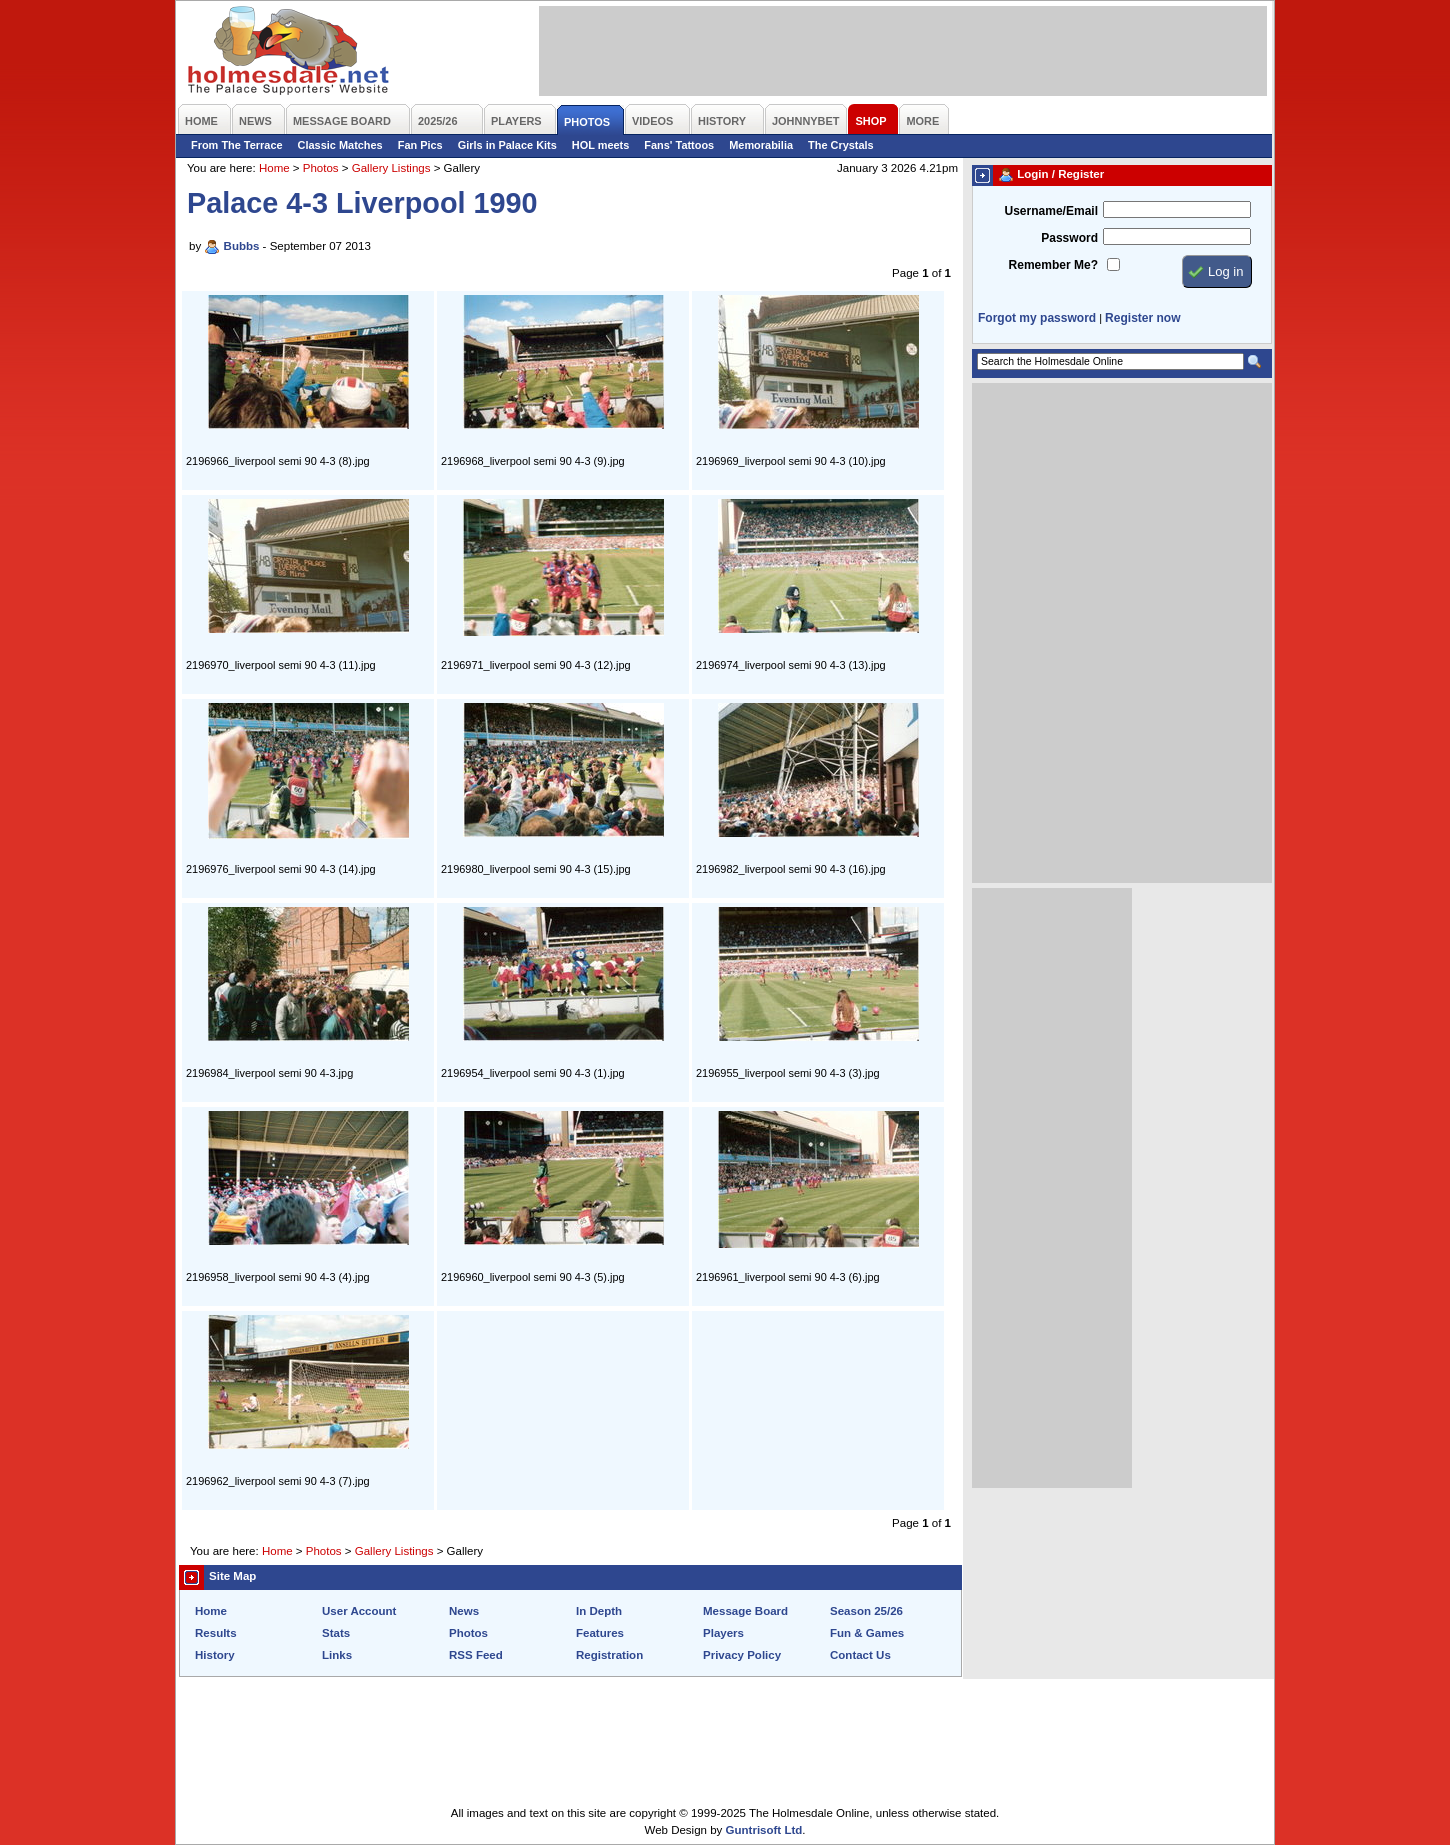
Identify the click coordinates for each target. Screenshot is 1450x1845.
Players (723, 1633)
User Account (359, 1611)
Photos (321, 168)
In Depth (599, 1611)
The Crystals (841, 145)
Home (274, 168)
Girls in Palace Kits (507, 145)
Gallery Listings (391, 168)
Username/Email (1051, 211)
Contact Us (860, 1655)
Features (600, 1633)
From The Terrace (237, 145)
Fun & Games (867, 1633)
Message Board (745, 1611)
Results (216, 1633)
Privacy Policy (742, 1655)
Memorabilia (761, 145)
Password (1069, 238)
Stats (336, 1633)
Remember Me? (1053, 265)
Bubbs (242, 246)
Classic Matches (340, 145)
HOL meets (601, 145)
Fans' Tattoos (679, 145)
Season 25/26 (866, 1611)
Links (337, 1655)
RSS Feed (476, 1655)
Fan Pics (420, 145)
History (215, 1655)
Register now (1142, 318)
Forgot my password (1037, 318)
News (464, 1611)
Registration (609, 1655)
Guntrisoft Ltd (764, 1830)
